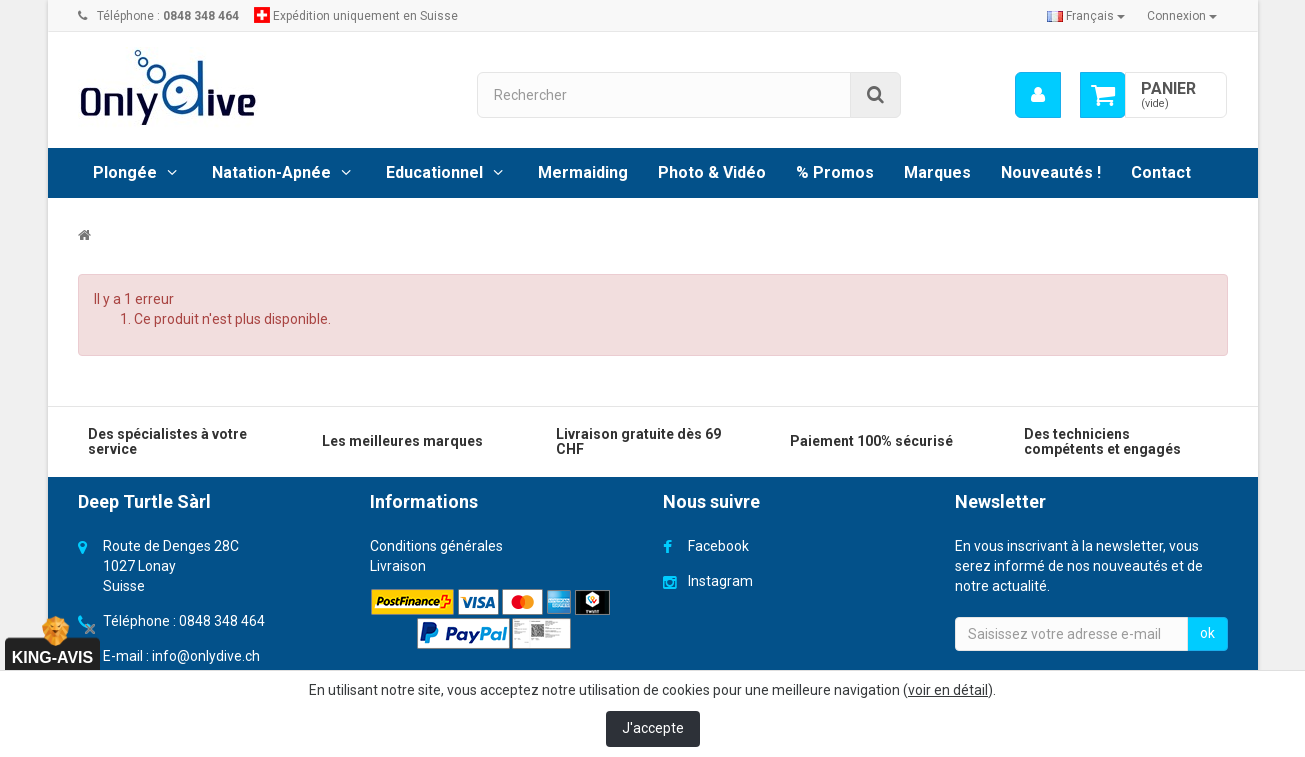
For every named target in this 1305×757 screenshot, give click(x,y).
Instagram (720, 581)
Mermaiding (583, 172)
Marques (937, 172)
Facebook (718, 546)
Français (1086, 16)
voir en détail (948, 690)
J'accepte (653, 728)
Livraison (398, 566)
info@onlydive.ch (206, 656)
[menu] (1037, 95)
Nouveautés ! (1051, 172)
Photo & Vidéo (712, 172)
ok (1207, 633)
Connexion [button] (1182, 16)
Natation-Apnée (271, 172)
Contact (1161, 172)
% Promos (835, 172)
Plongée (125, 172)
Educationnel (434, 172)
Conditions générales (436, 546)
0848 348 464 (222, 621)
